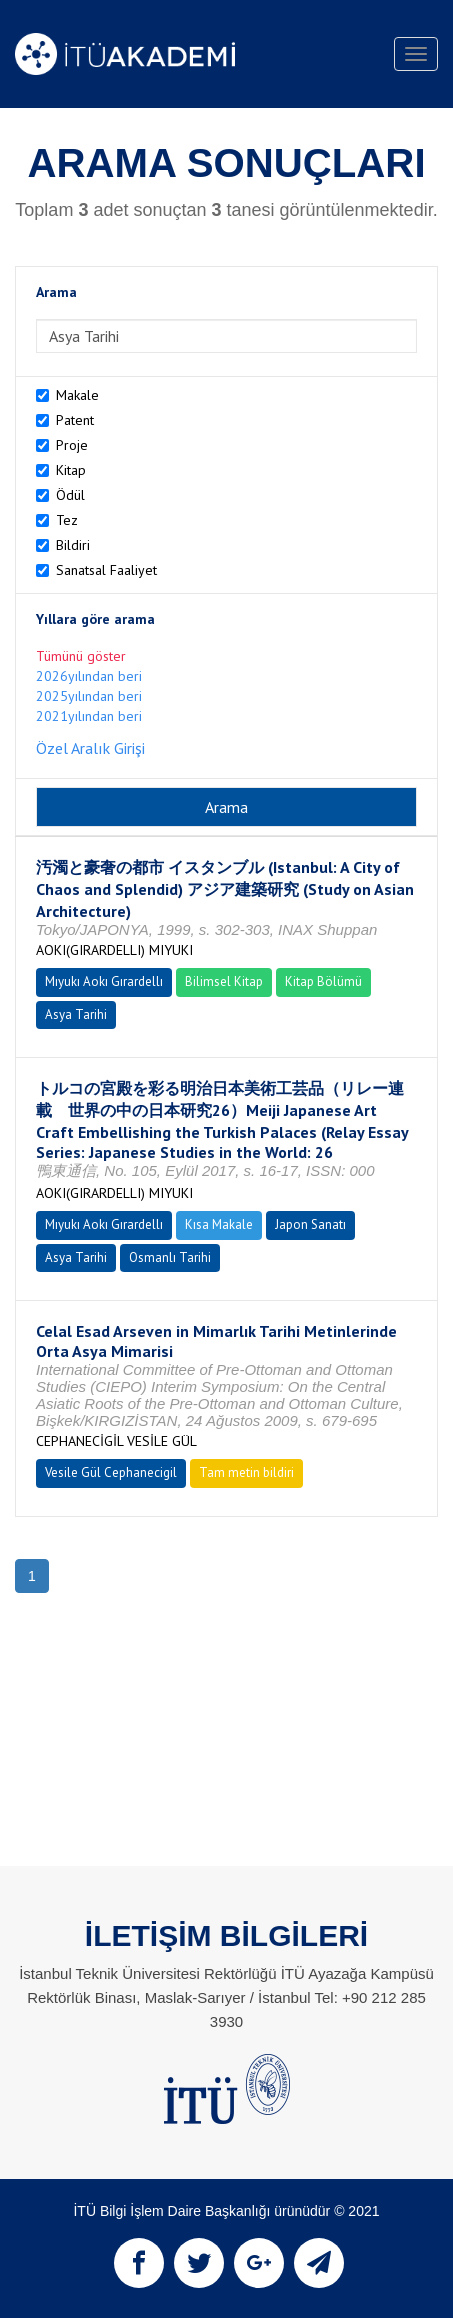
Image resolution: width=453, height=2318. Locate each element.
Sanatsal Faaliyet (106, 570)
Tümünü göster (81, 656)
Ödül (70, 495)
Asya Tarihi (76, 1014)
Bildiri (73, 545)
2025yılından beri (89, 696)
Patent (75, 420)
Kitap (71, 470)
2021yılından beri (89, 716)
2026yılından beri (89, 676)
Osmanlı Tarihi (170, 1257)
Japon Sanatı (310, 1224)
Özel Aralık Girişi (90, 748)
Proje (72, 445)
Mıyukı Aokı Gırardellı (104, 981)
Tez (67, 520)
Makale (77, 395)
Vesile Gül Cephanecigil (111, 1472)
